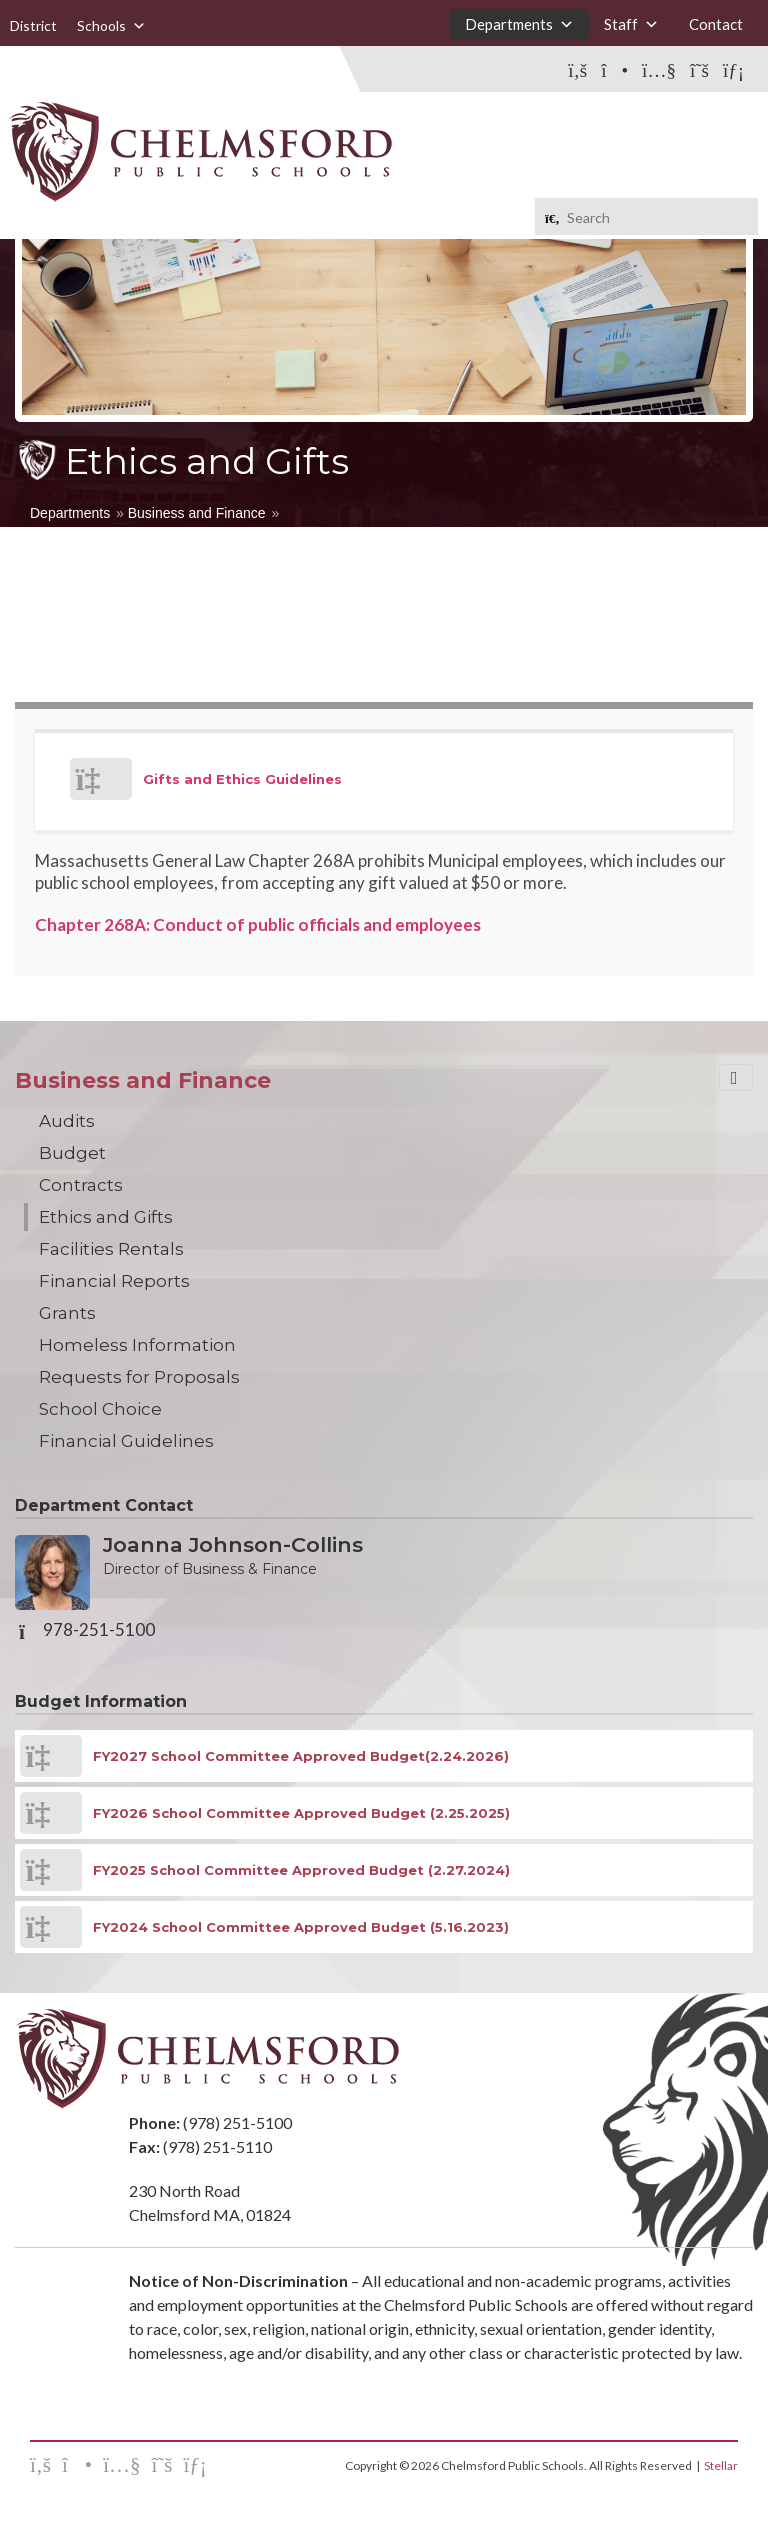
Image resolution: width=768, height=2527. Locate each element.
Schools (111, 26)
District (33, 25)
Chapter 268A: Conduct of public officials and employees (258, 924)
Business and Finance (197, 513)
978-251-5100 (99, 1630)
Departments (519, 24)
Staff (631, 24)
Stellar (721, 2465)
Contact (716, 24)
